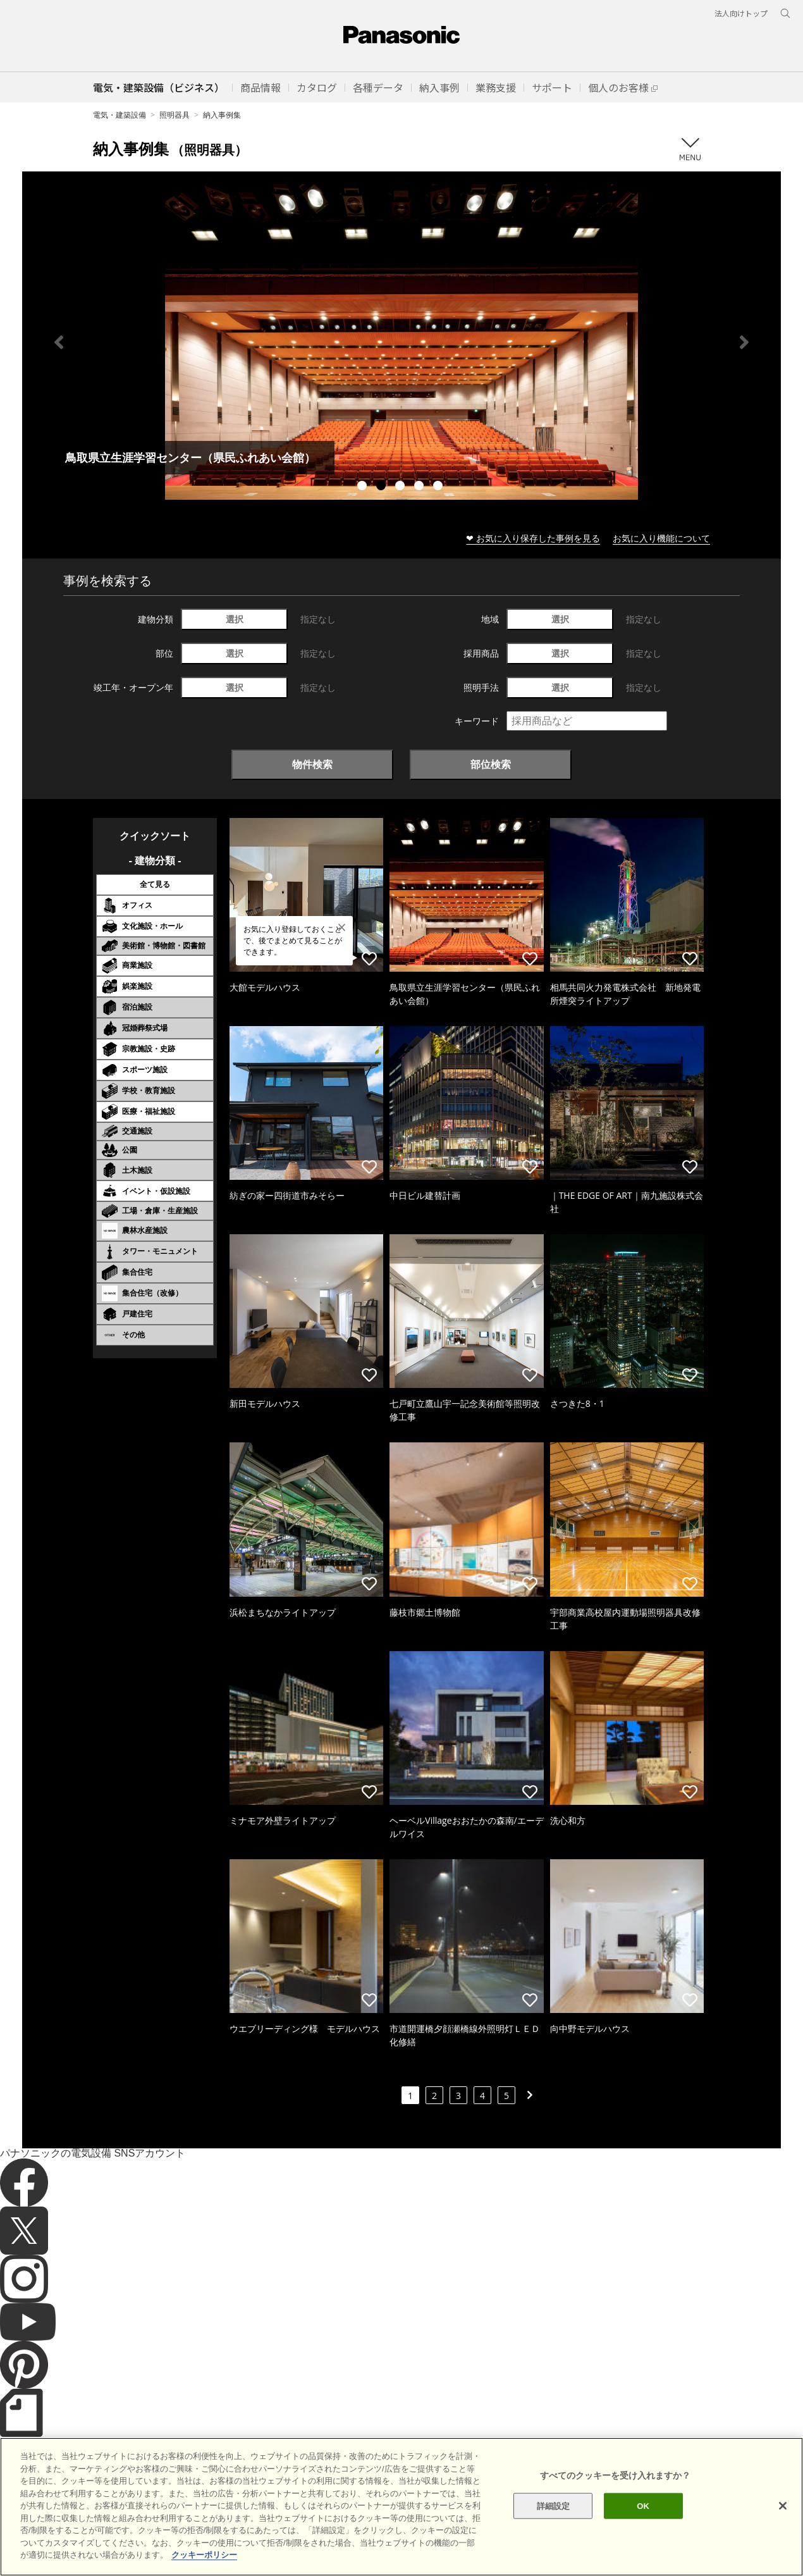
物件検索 (312, 764)
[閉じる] (783, 2506)
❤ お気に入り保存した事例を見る (533, 538)
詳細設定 (553, 2505)
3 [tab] (401, 487)
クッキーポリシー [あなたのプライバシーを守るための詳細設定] (204, 2555)
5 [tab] (439, 487)
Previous (58, 342)
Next (744, 342)
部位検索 (490, 764)
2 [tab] (382, 487)
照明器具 (174, 114)
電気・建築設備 (119, 114)
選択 (234, 619)
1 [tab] (363, 487)
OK (643, 2505)
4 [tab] (420, 487)
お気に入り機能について (661, 538)
